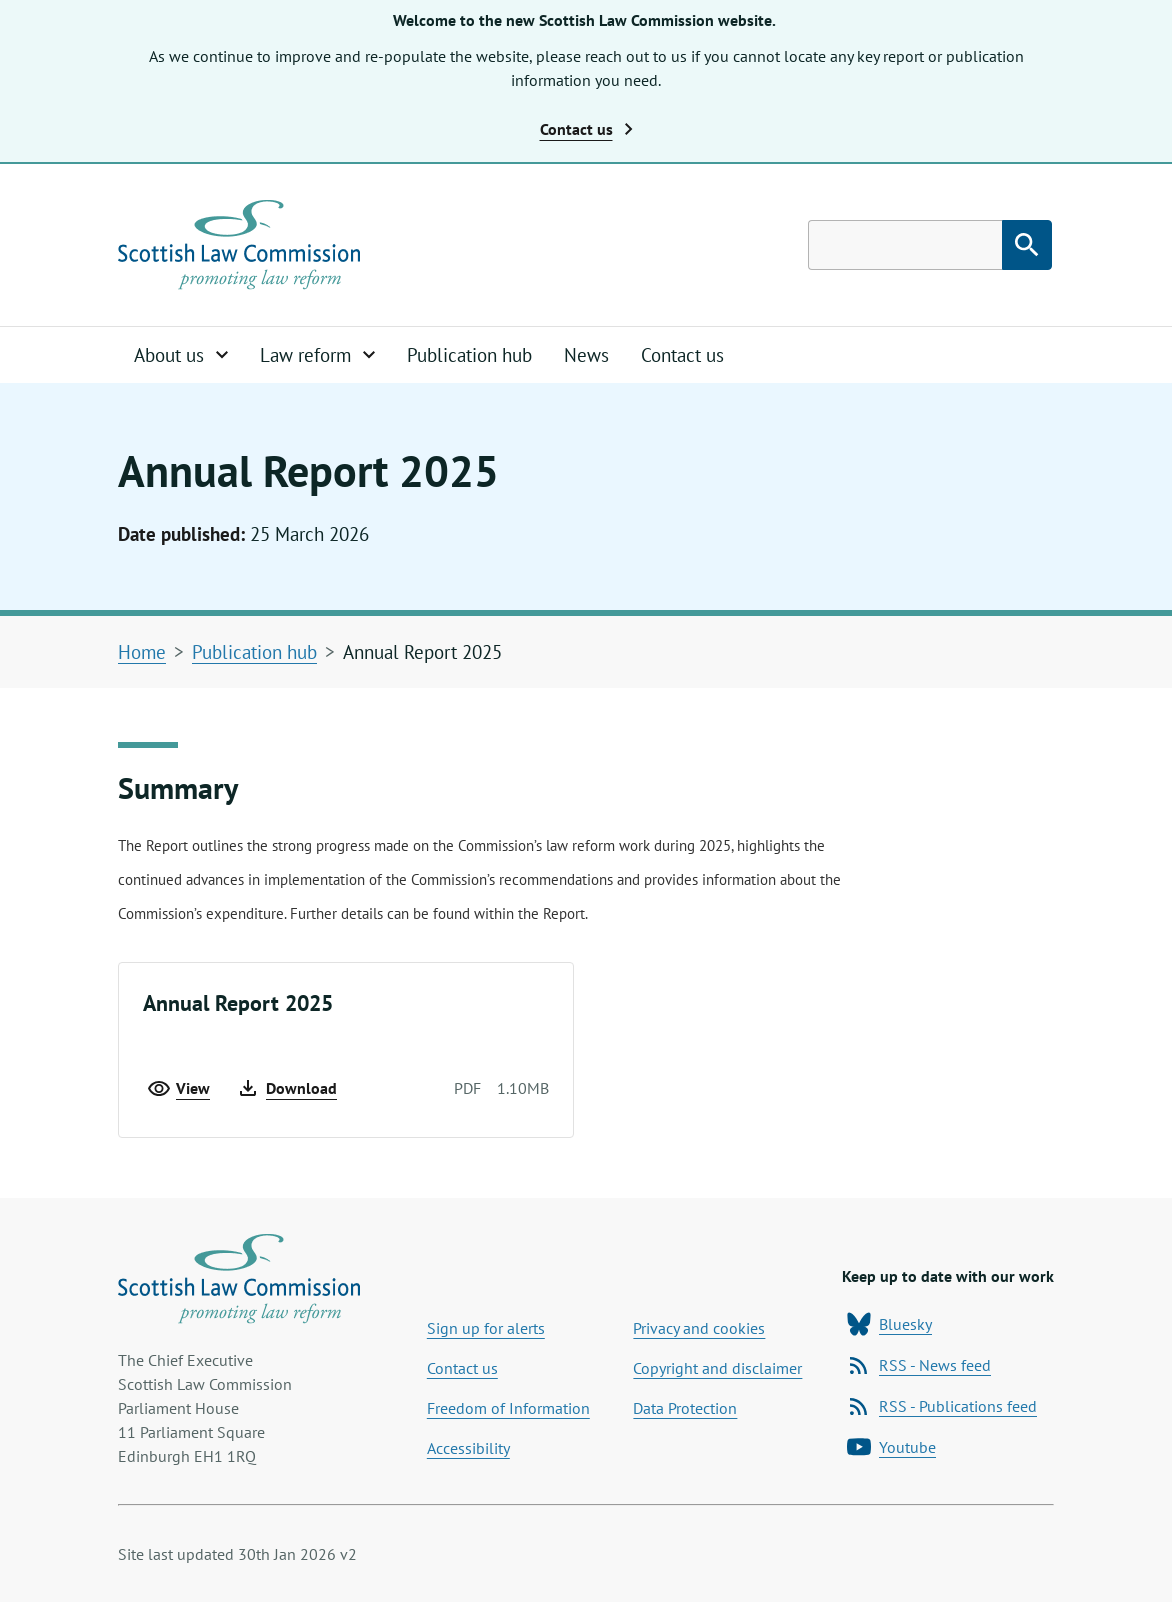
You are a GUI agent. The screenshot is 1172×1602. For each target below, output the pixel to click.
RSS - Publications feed (942, 1406)
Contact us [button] (586, 129)
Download (286, 1088)
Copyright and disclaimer (717, 1368)
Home (142, 652)
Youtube (891, 1447)
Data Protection (685, 1408)
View (179, 1088)
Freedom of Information (508, 1408)
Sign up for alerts (486, 1328)
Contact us (682, 355)
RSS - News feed (919, 1365)
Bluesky (889, 1324)
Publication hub (469, 355)
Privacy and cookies (699, 1328)
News (586, 355)
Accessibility (468, 1448)
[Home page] (239, 245)
